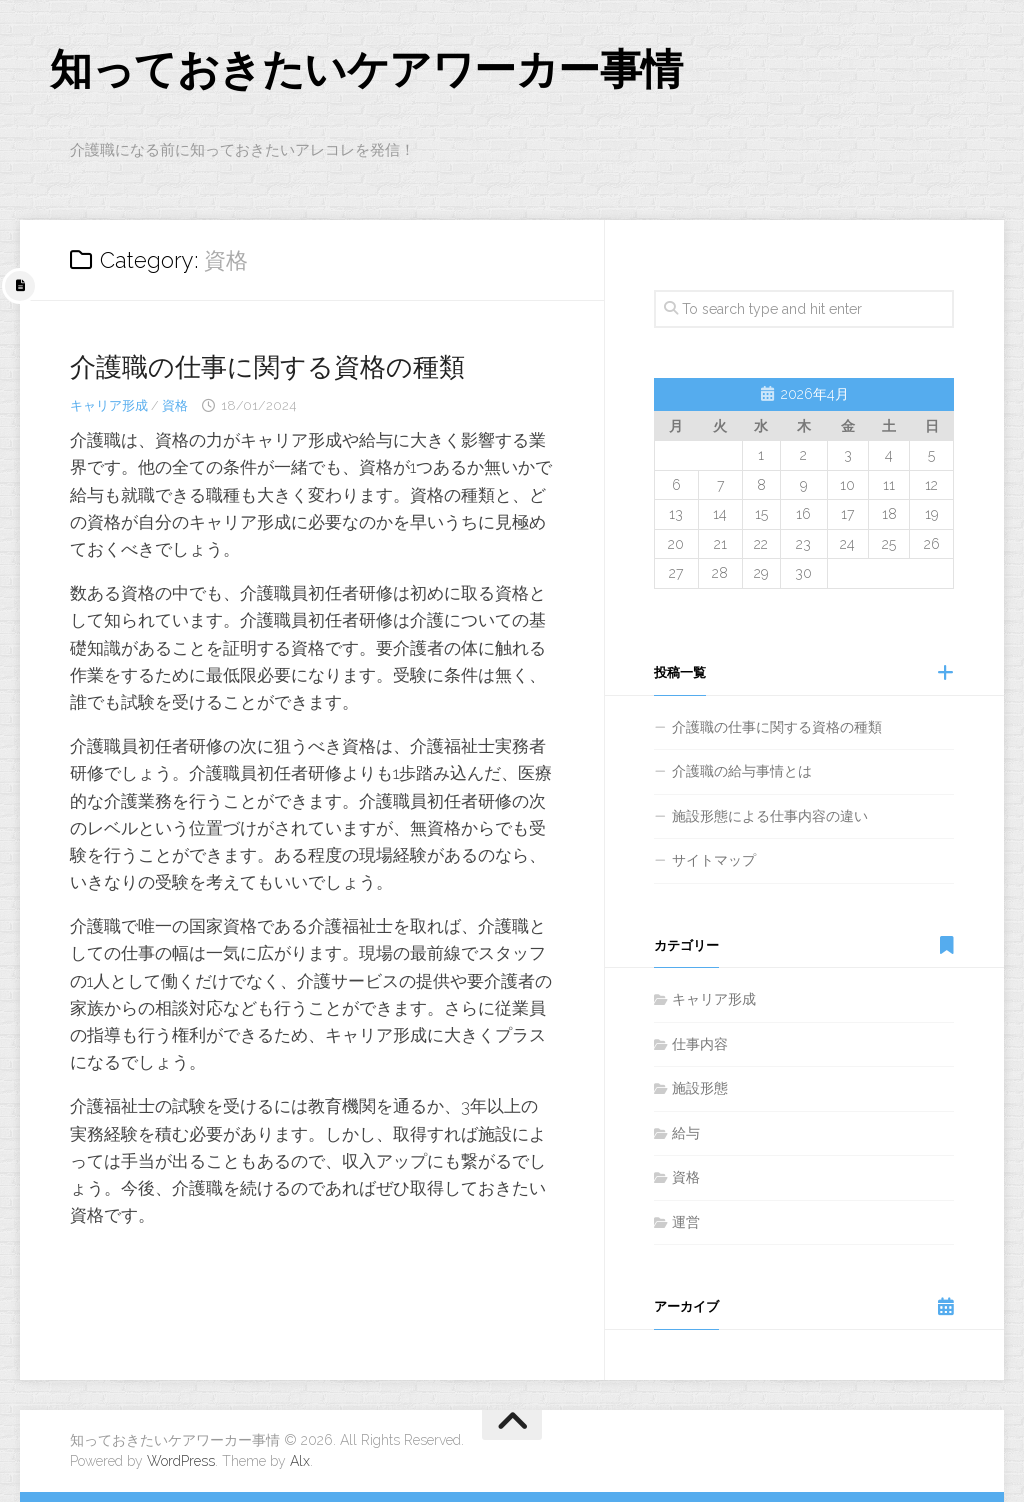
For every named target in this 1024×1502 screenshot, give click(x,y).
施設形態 (700, 1088)
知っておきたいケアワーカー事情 (366, 69)
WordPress (181, 1461)
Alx (300, 1461)
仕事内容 (700, 1044)
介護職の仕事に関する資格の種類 (267, 367)
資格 (175, 405)
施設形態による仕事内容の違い (770, 816)
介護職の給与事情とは (742, 771)
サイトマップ (714, 860)
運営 (686, 1222)
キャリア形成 (109, 405)
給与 (686, 1133)
